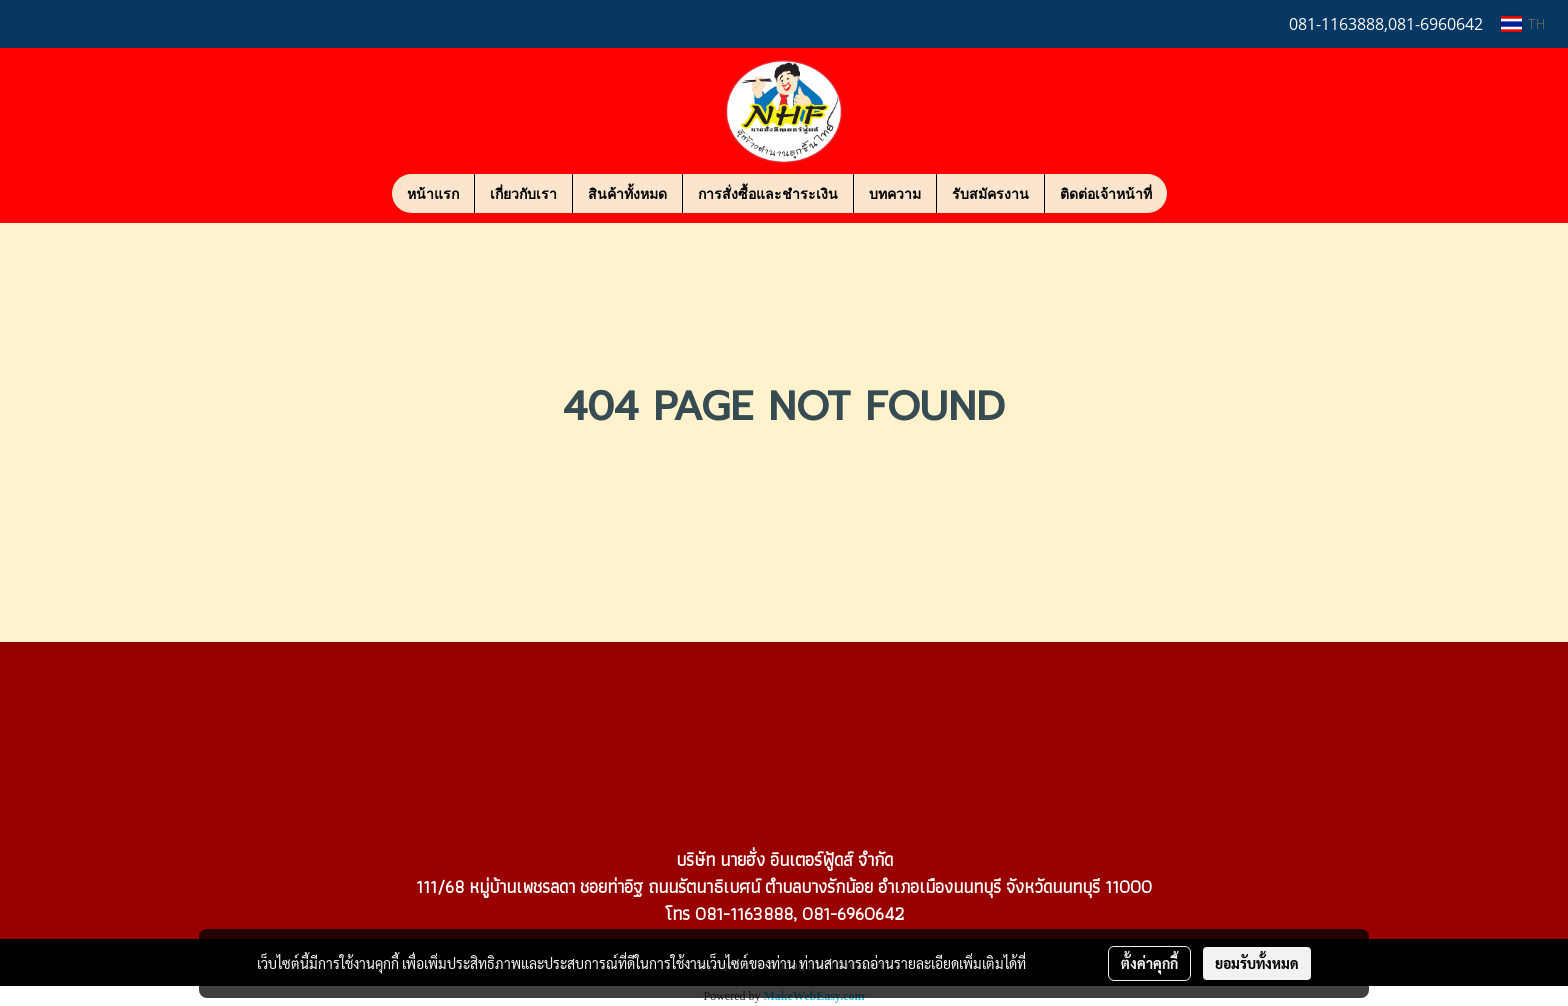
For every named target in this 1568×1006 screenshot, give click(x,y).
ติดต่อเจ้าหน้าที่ (1106, 193)
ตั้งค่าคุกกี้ (1149, 963)
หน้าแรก (433, 193)
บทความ (895, 193)
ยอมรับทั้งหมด (1257, 963)
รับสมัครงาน (990, 193)
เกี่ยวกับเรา (523, 193)
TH (1523, 23)
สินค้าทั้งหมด (627, 193)
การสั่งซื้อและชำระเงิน (768, 193)
